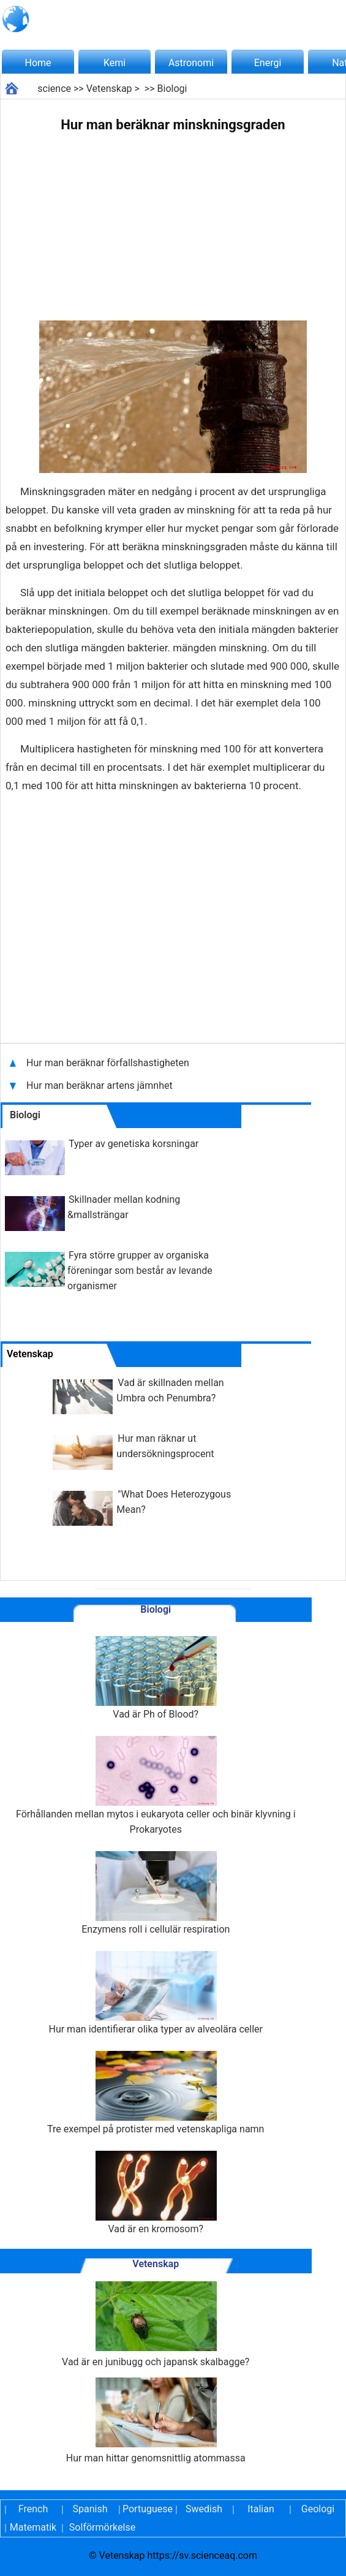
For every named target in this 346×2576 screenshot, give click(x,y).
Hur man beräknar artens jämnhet (100, 1085)
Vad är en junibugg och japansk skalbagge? (155, 2324)
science (54, 88)
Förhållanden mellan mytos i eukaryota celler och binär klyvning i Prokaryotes (156, 1785)
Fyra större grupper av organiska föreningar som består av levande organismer (139, 1270)
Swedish (204, 2509)
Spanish (90, 2509)
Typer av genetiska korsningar (133, 1144)
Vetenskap (109, 88)
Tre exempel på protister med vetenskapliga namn (155, 2093)
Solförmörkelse (102, 2527)
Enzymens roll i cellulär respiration (155, 1893)
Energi (268, 63)
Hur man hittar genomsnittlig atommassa (156, 2420)
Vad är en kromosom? (155, 2193)
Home (37, 63)
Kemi (114, 63)
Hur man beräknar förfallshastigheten (107, 1063)
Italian (260, 2509)
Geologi (317, 2509)
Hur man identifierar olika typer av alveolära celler (155, 1993)
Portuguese (146, 2509)
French (33, 2509)
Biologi (172, 88)
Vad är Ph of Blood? (155, 1678)
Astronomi (191, 63)
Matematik (33, 2527)
